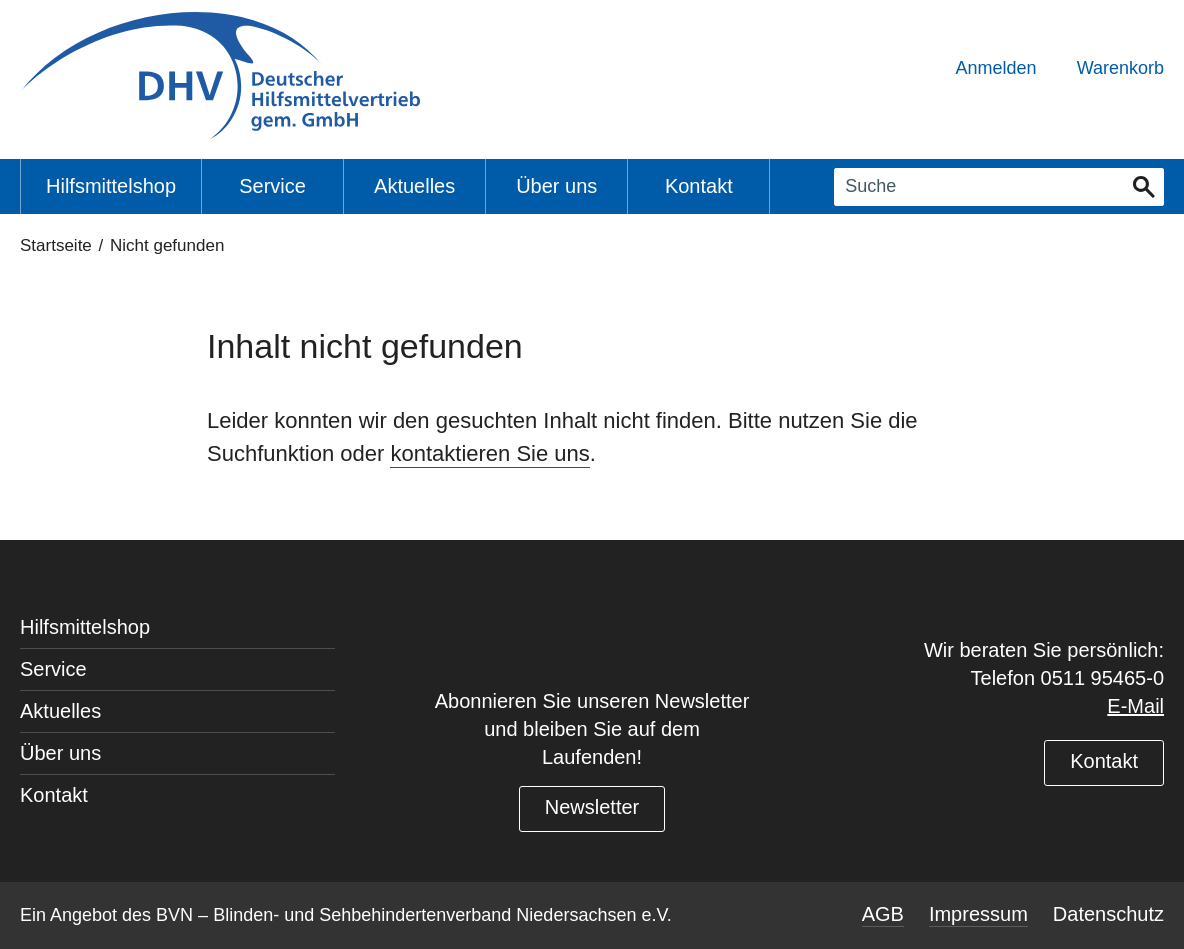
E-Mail (1135, 706)
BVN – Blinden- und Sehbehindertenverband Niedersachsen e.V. (414, 915)
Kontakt (1104, 761)
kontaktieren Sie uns (489, 453)
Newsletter (592, 807)
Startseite (56, 245)
